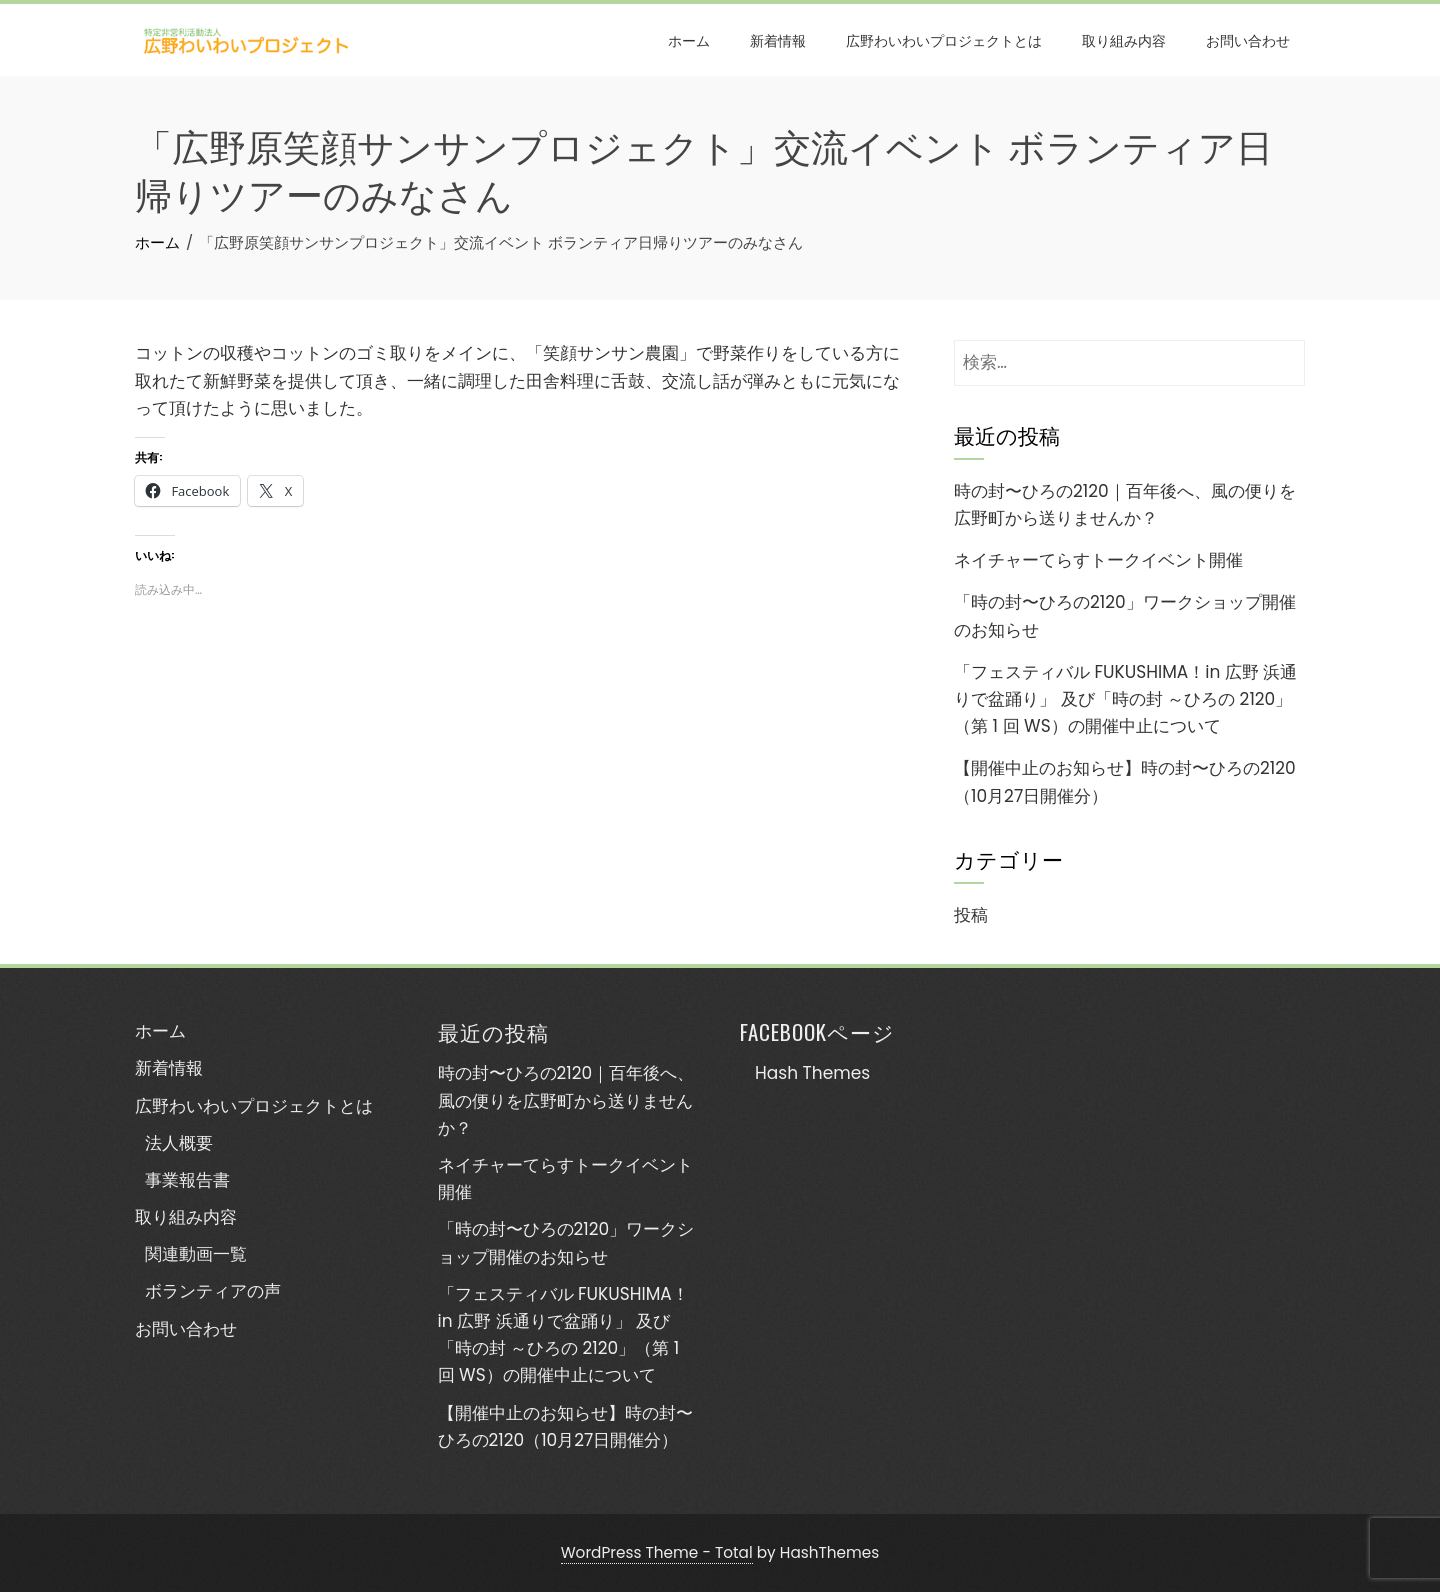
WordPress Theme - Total (657, 1552)
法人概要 (179, 1143)
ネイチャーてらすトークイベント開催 (1098, 560)
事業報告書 (187, 1180)
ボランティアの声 (213, 1291)
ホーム (689, 39)
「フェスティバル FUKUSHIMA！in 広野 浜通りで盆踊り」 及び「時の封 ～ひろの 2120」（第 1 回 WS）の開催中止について (1125, 699)
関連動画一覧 (196, 1254)
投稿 (971, 915)
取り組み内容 (1124, 39)
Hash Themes (812, 1073)
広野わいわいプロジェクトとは (944, 39)
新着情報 (778, 39)
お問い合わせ (1248, 39)
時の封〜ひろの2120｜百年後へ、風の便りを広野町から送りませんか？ (566, 1100)
